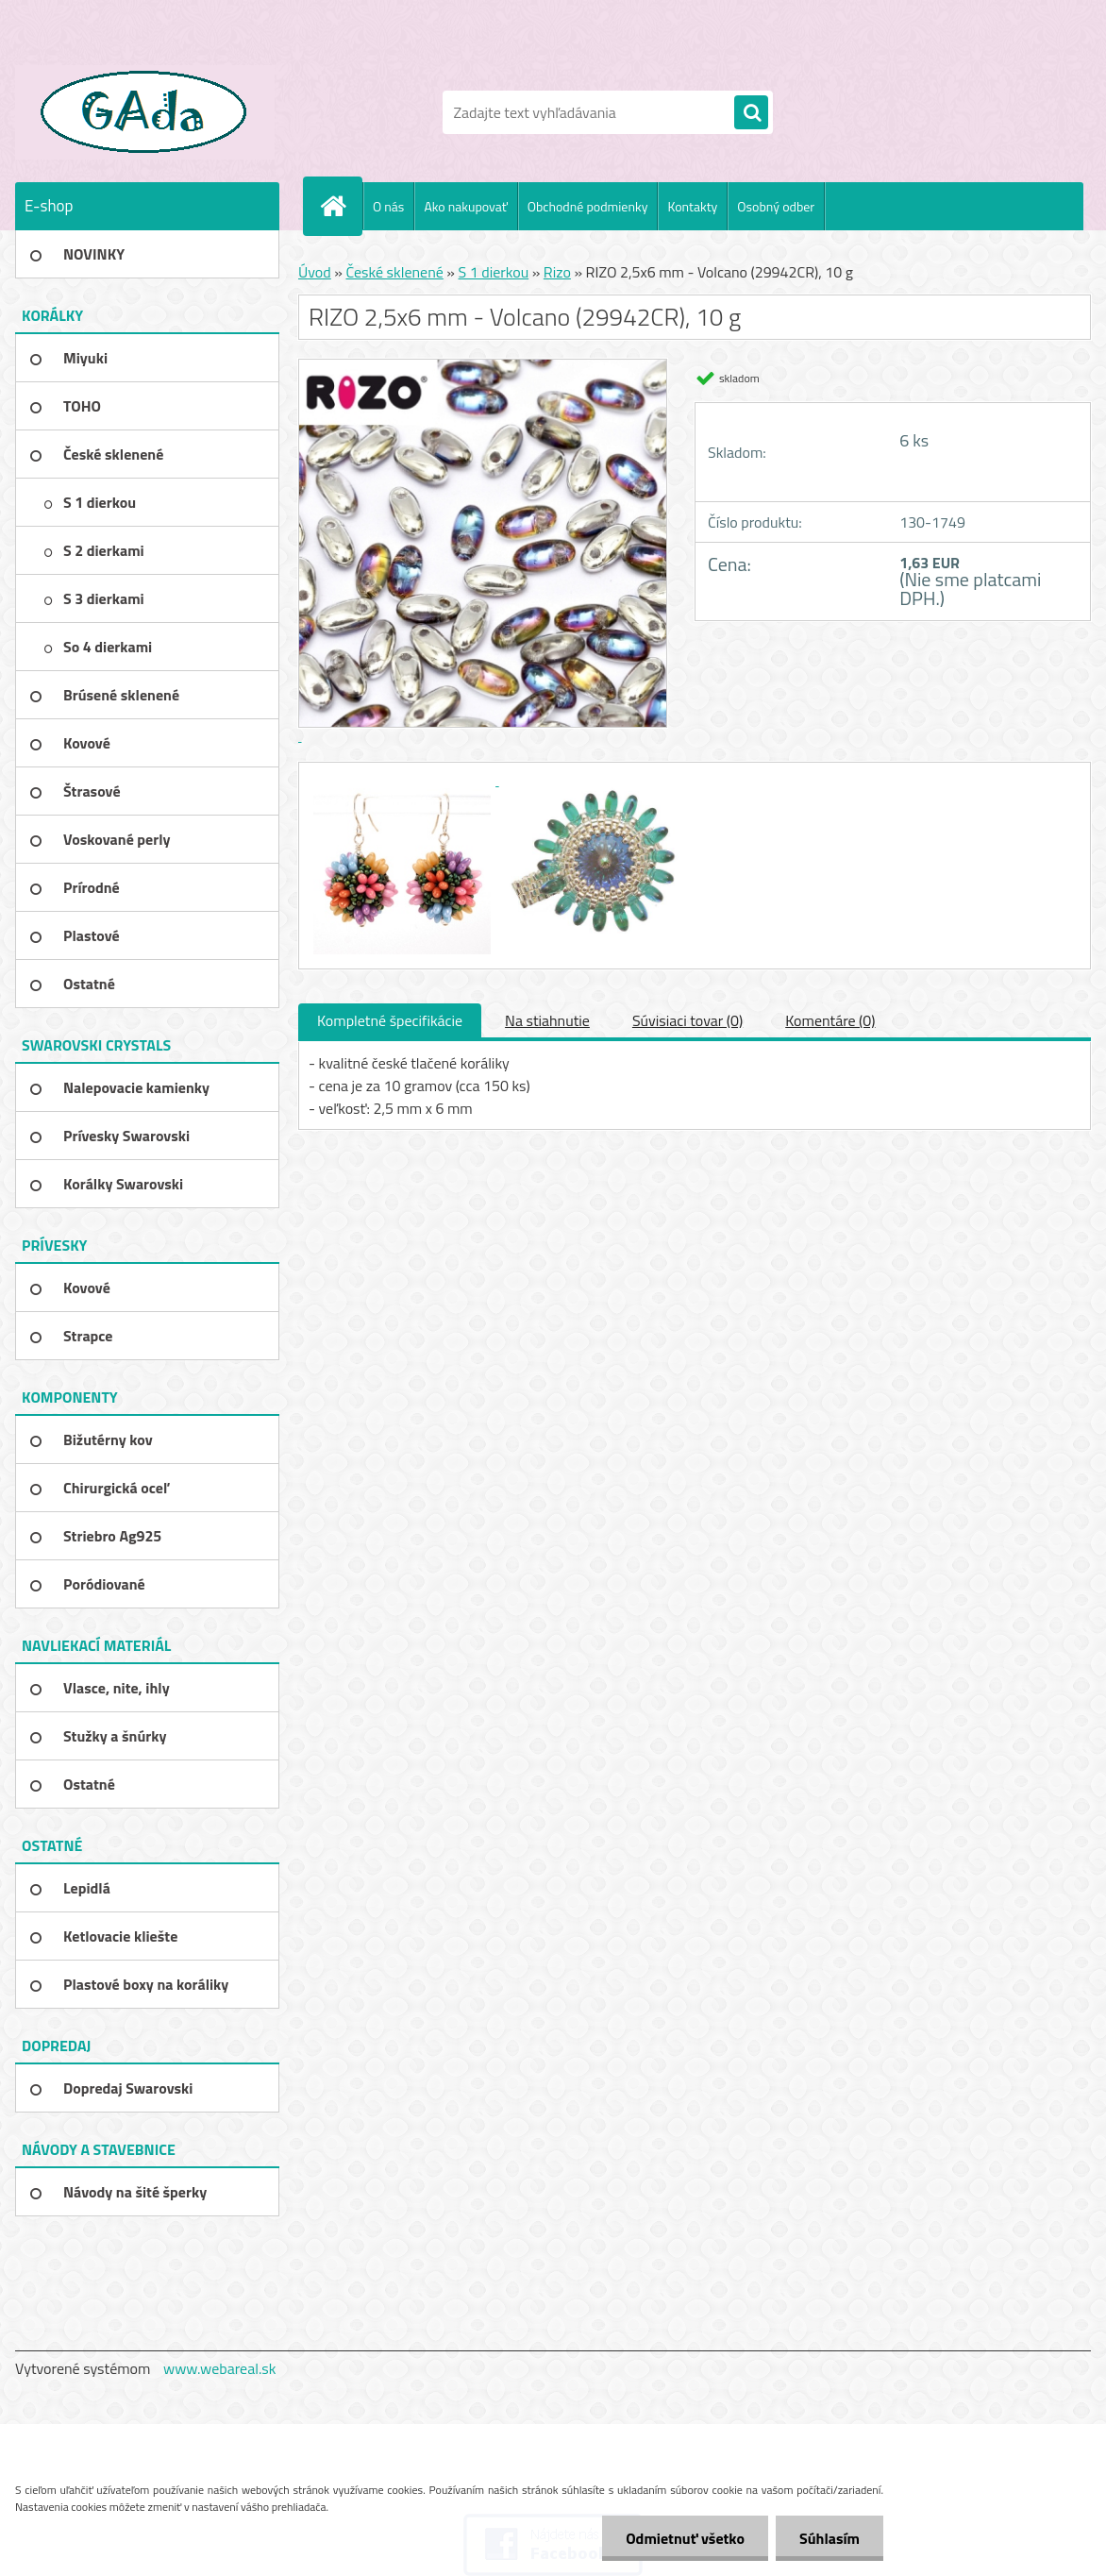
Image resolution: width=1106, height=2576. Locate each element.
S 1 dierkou (494, 272)
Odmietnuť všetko (685, 2538)
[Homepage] (340, 205)
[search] (751, 113)
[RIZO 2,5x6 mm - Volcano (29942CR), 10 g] (404, 779)
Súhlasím (829, 2538)
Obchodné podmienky (588, 206)
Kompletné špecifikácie (389, 1020)
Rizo (557, 272)
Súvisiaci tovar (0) (687, 1020)
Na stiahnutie (547, 1020)
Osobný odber (775, 206)
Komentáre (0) (830, 1020)
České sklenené (394, 272)
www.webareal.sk (219, 2368)
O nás (388, 206)
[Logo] (145, 112)
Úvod (314, 272)
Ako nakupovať (465, 206)
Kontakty (692, 206)
